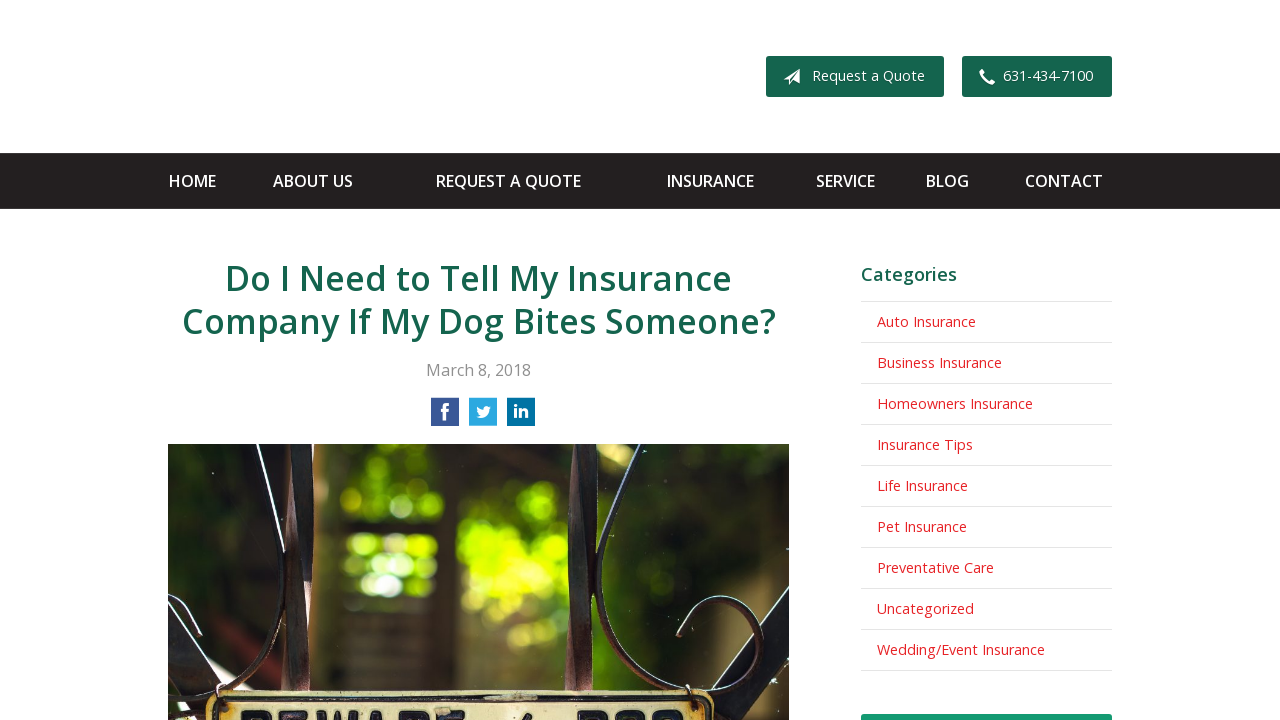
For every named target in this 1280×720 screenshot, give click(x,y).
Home (192, 181)
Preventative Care (935, 567)
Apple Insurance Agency (325, 76)
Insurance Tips (925, 444)
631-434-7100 (1032, 77)
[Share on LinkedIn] (521, 418)
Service (845, 181)
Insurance (710, 181)
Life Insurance (922, 485)
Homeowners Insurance (955, 403)
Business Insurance (939, 362)
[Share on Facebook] (445, 418)
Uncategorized (925, 608)
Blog (947, 181)
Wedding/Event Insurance (961, 649)
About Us (313, 181)
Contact (1064, 181)
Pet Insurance (922, 526)
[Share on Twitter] (483, 418)
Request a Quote (850, 77)
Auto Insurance (926, 321)
